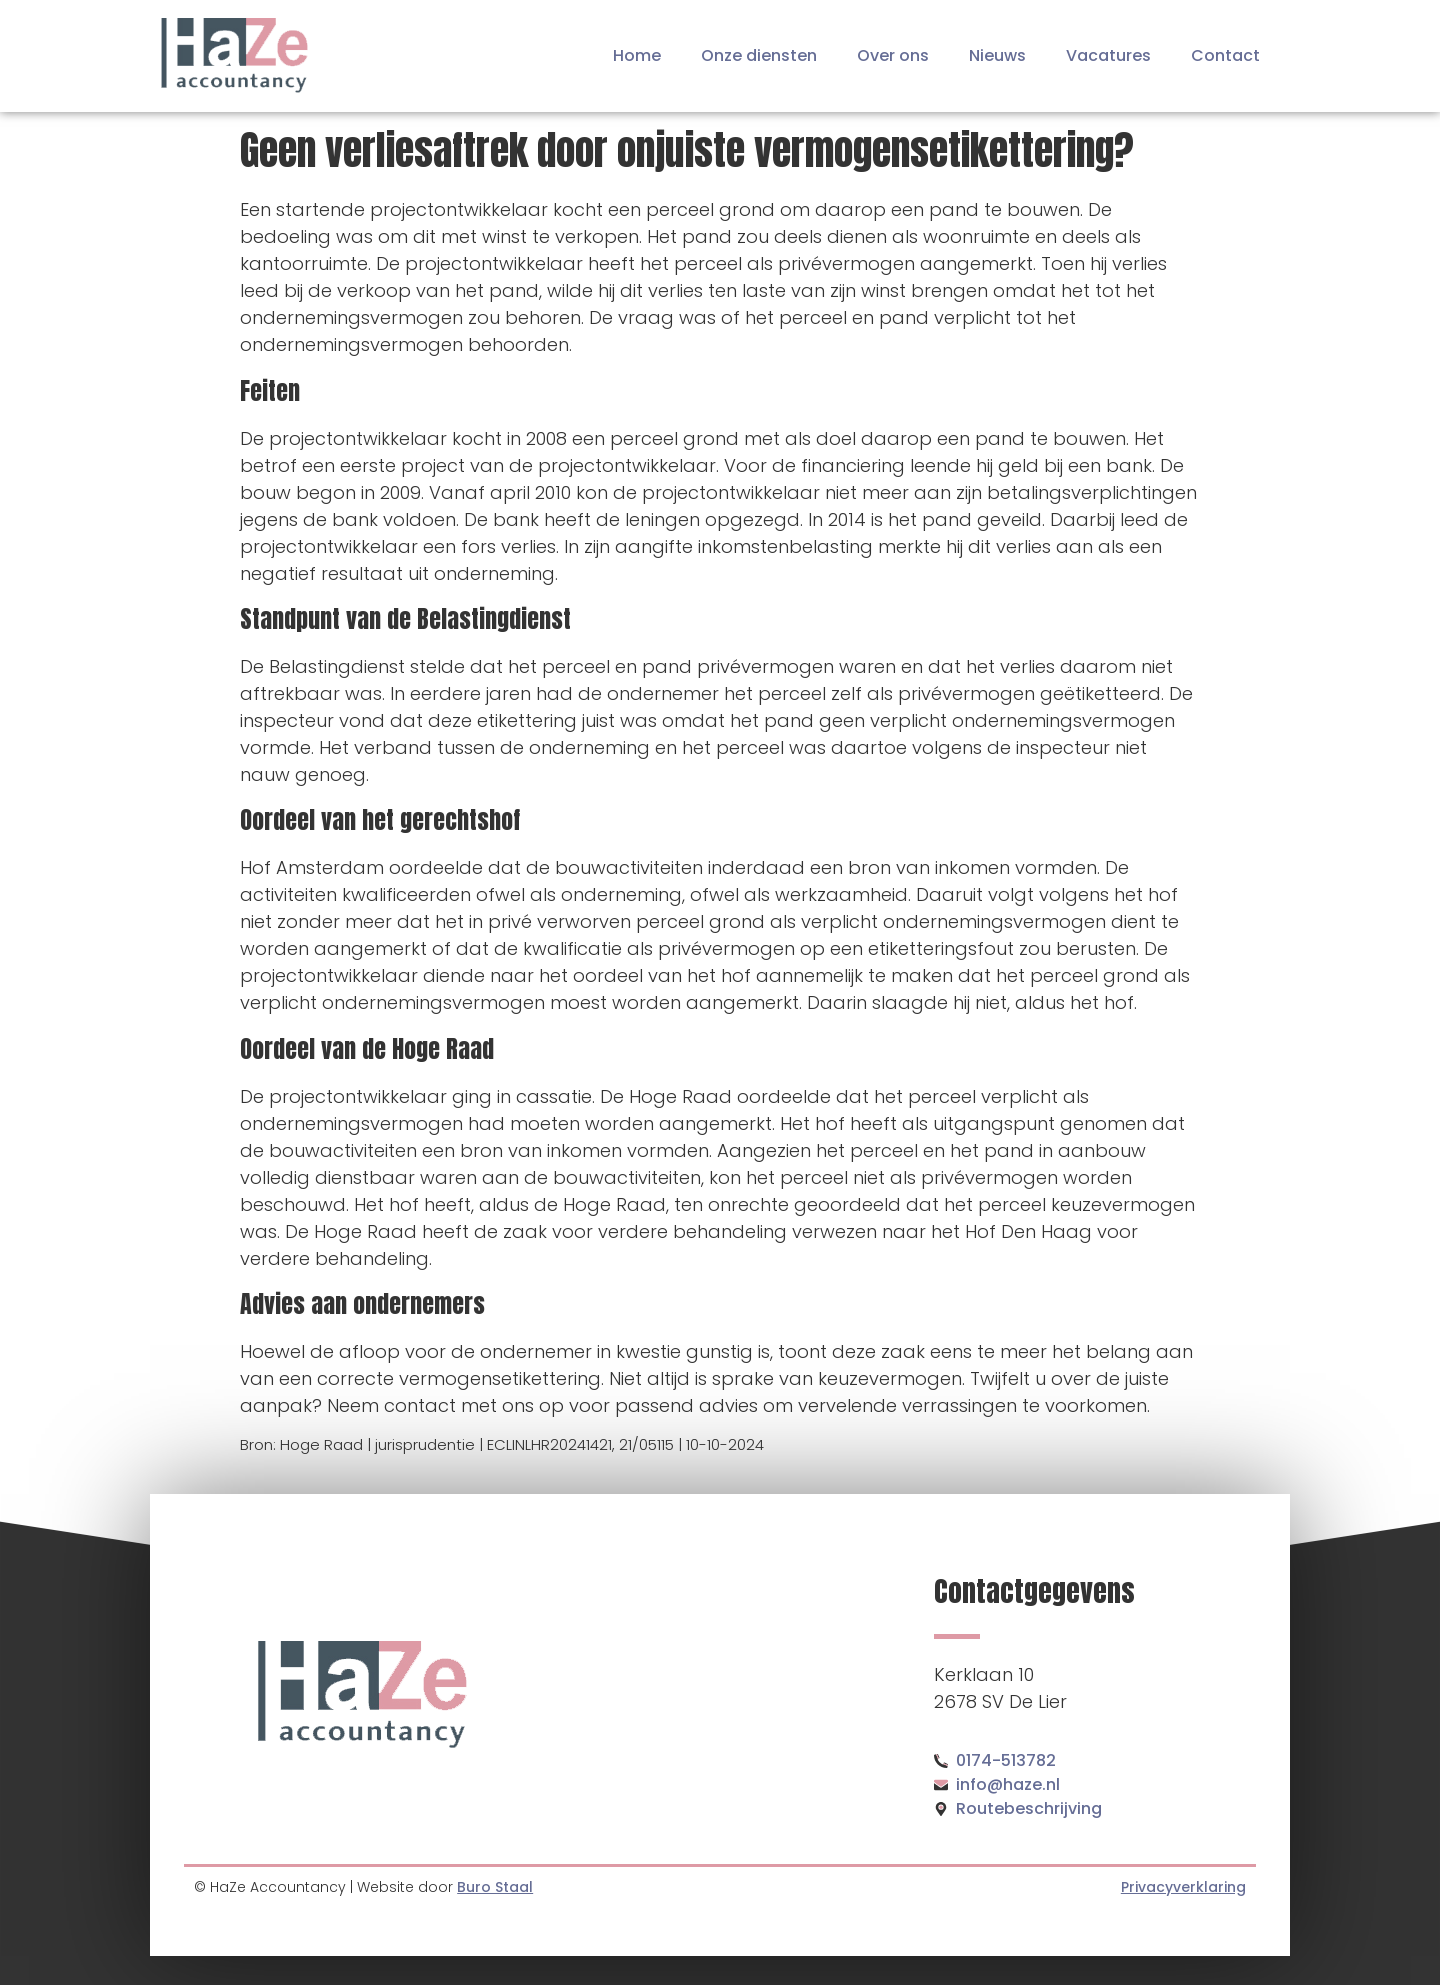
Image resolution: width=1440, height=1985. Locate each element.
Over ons (893, 55)
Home (637, 55)
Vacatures (1108, 55)
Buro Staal (495, 1887)
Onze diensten (759, 55)
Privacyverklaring (1183, 1887)
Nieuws (997, 55)
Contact (1225, 55)
